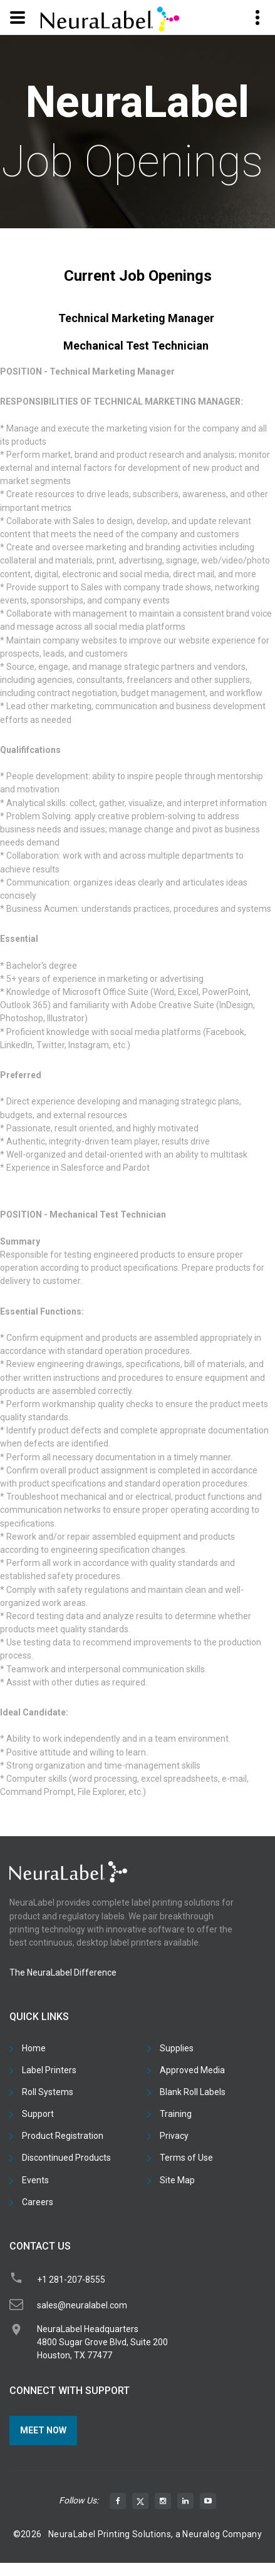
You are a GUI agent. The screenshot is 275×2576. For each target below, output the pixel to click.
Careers (37, 2202)
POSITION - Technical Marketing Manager (87, 371)
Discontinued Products (66, 2158)
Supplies (177, 2048)
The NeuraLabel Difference (63, 1972)
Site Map (177, 2180)
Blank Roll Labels (193, 2092)
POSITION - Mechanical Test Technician (83, 1215)
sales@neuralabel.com (82, 2305)
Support (38, 2114)
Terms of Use (186, 2158)
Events (35, 2180)
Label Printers (49, 2070)
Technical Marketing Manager (136, 318)
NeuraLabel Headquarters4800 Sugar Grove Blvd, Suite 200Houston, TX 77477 (102, 2342)
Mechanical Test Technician (136, 345)
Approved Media (192, 2070)
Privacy (174, 2136)
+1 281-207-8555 (71, 2280)
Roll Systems (47, 2092)
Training (176, 2114)
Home (34, 2048)
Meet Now (43, 2430)
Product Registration (62, 2136)
